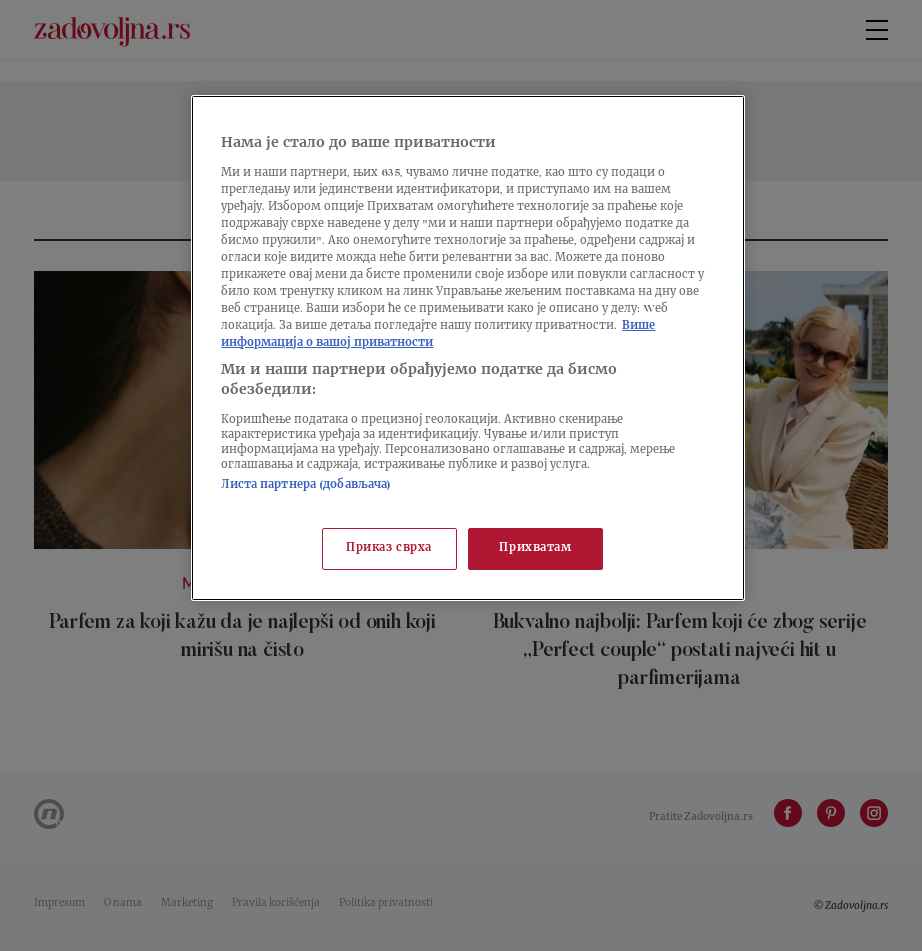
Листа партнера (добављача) (306, 485)
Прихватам (535, 548)
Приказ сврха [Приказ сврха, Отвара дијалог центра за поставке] (389, 548)
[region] (467, 348)
